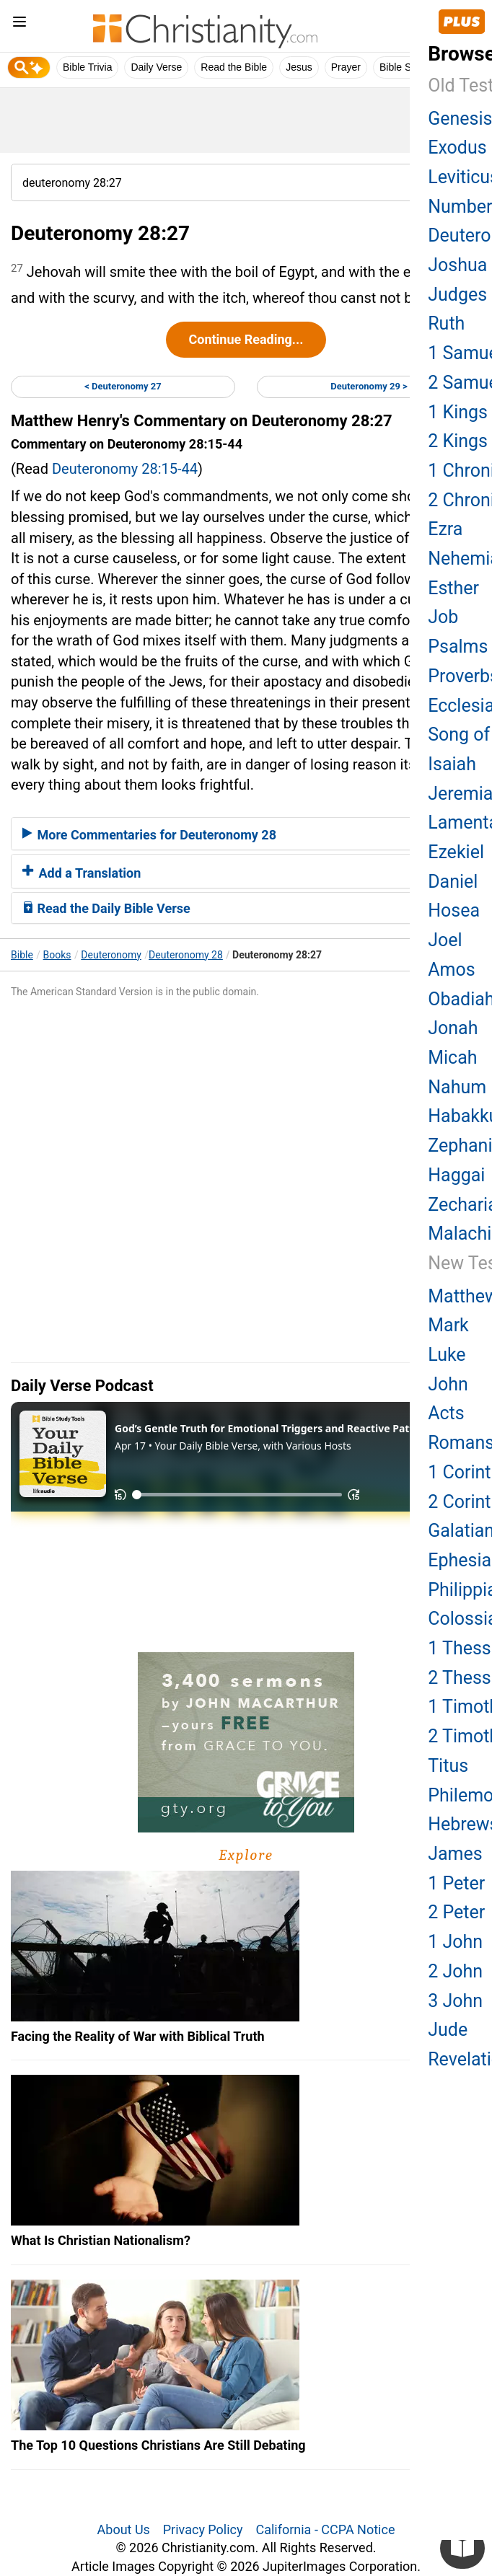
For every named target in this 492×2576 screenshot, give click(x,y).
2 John (455, 1971)
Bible (22, 955)
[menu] (19, 24)
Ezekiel (456, 852)
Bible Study (405, 67)
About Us (123, 2529)
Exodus (457, 147)
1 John (455, 1941)
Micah (452, 1057)
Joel (445, 940)
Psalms (458, 646)
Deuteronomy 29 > (369, 386)
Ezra (445, 529)
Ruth (446, 323)
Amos (451, 969)
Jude (447, 2029)
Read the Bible (234, 67)
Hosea (454, 910)
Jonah (453, 1028)
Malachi (459, 1233)
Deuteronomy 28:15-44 (125, 468)
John (448, 1384)
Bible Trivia (87, 67)
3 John (455, 2000)
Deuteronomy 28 (186, 955)
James (455, 1853)
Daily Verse (156, 67)
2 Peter (456, 1912)
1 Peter (456, 1883)
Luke (446, 1354)
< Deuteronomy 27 (123, 386)
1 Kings (458, 412)
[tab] (246, 834)
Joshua (457, 265)
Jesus (299, 67)
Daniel (453, 881)
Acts (446, 1413)
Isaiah (452, 764)
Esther (453, 588)
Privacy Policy (203, 2529)
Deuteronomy (111, 955)
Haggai (456, 1175)
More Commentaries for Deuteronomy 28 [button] (149, 834)
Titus (448, 1765)
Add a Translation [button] (81, 873)
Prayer (346, 67)
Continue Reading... (245, 339)
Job (443, 616)
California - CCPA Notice (325, 2529)
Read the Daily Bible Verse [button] (106, 908)
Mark (448, 1325)
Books (57, 955)
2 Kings (458, 441)
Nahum (457, 1087)
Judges (457, 294)
